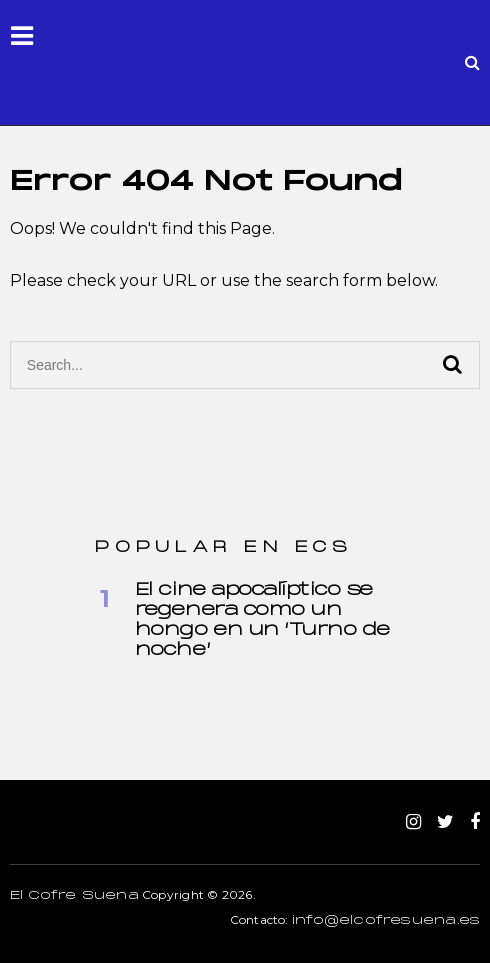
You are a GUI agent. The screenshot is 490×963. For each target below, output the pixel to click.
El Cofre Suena (74, 896)
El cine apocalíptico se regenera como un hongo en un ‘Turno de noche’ (262, 620)
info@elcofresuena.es (386, 921)
